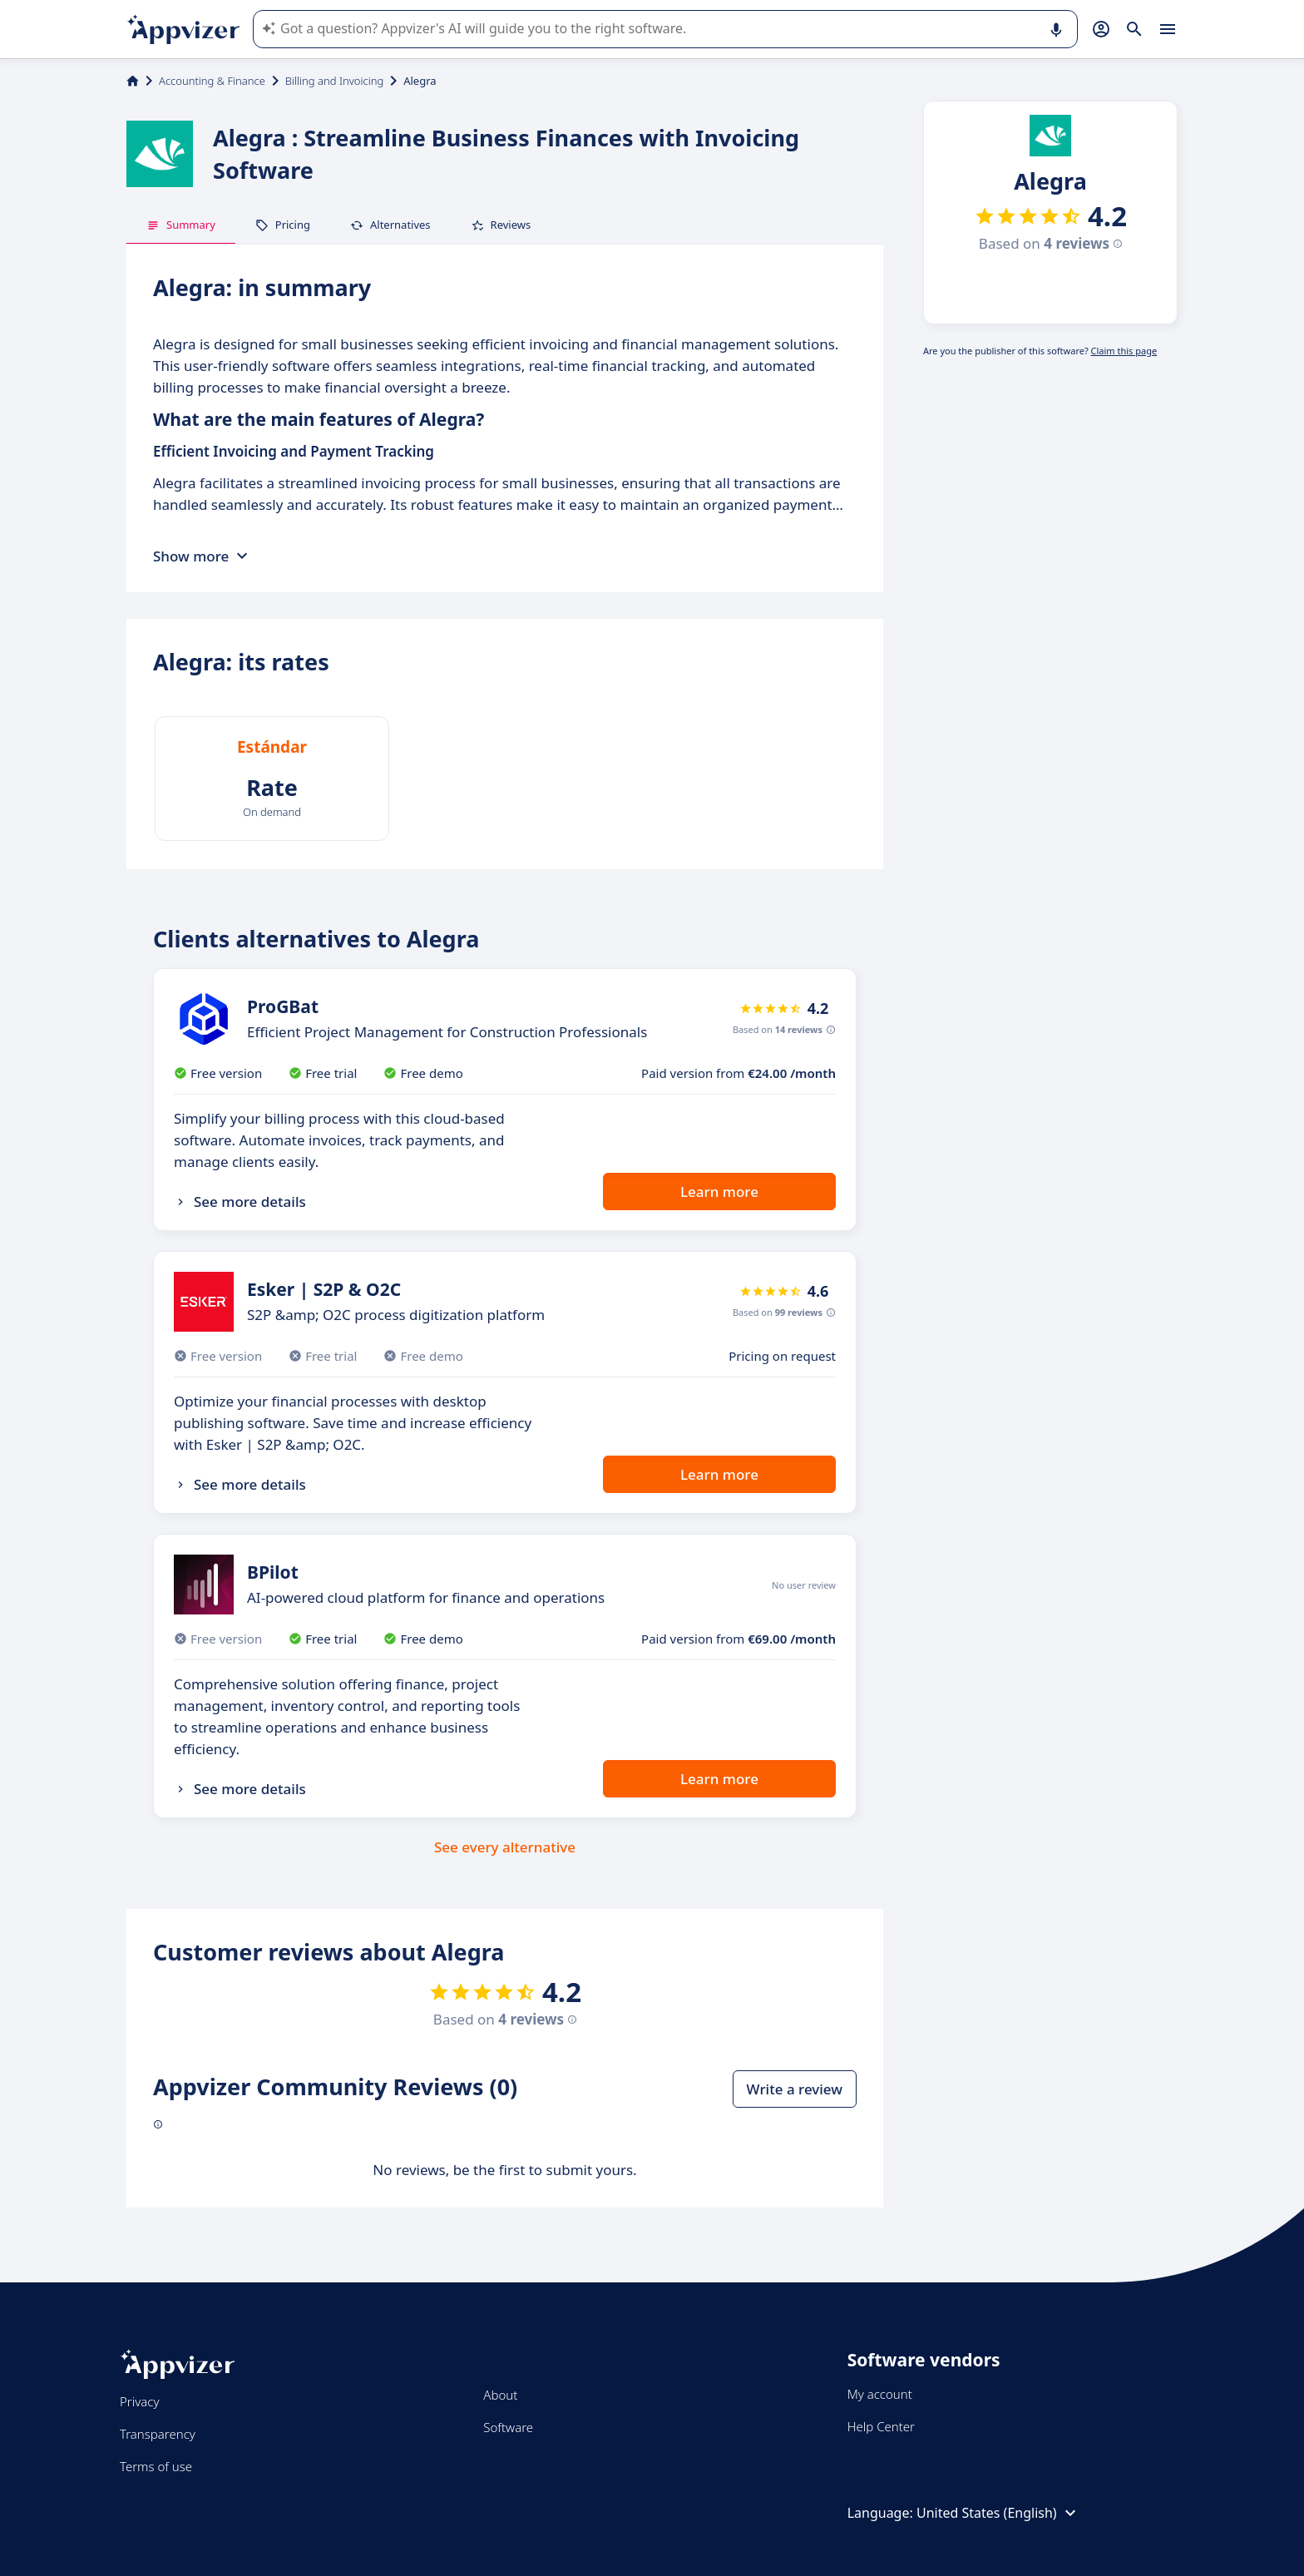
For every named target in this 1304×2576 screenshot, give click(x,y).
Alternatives (390, 224)
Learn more (719, 1191)
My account (879, 2394)
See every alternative (504, 1847)
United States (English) (998, 2513)
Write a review (794, 2089)
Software (508, 2427)
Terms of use (156, 2466)
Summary (180, 224)
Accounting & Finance (212, 80)
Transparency (157, 2433)
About (500, 2394)
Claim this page (1124, 350)
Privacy (139, 2401)
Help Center (881, 2426)
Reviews (501, 224)
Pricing (282, 224)
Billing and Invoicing (334, 80)
